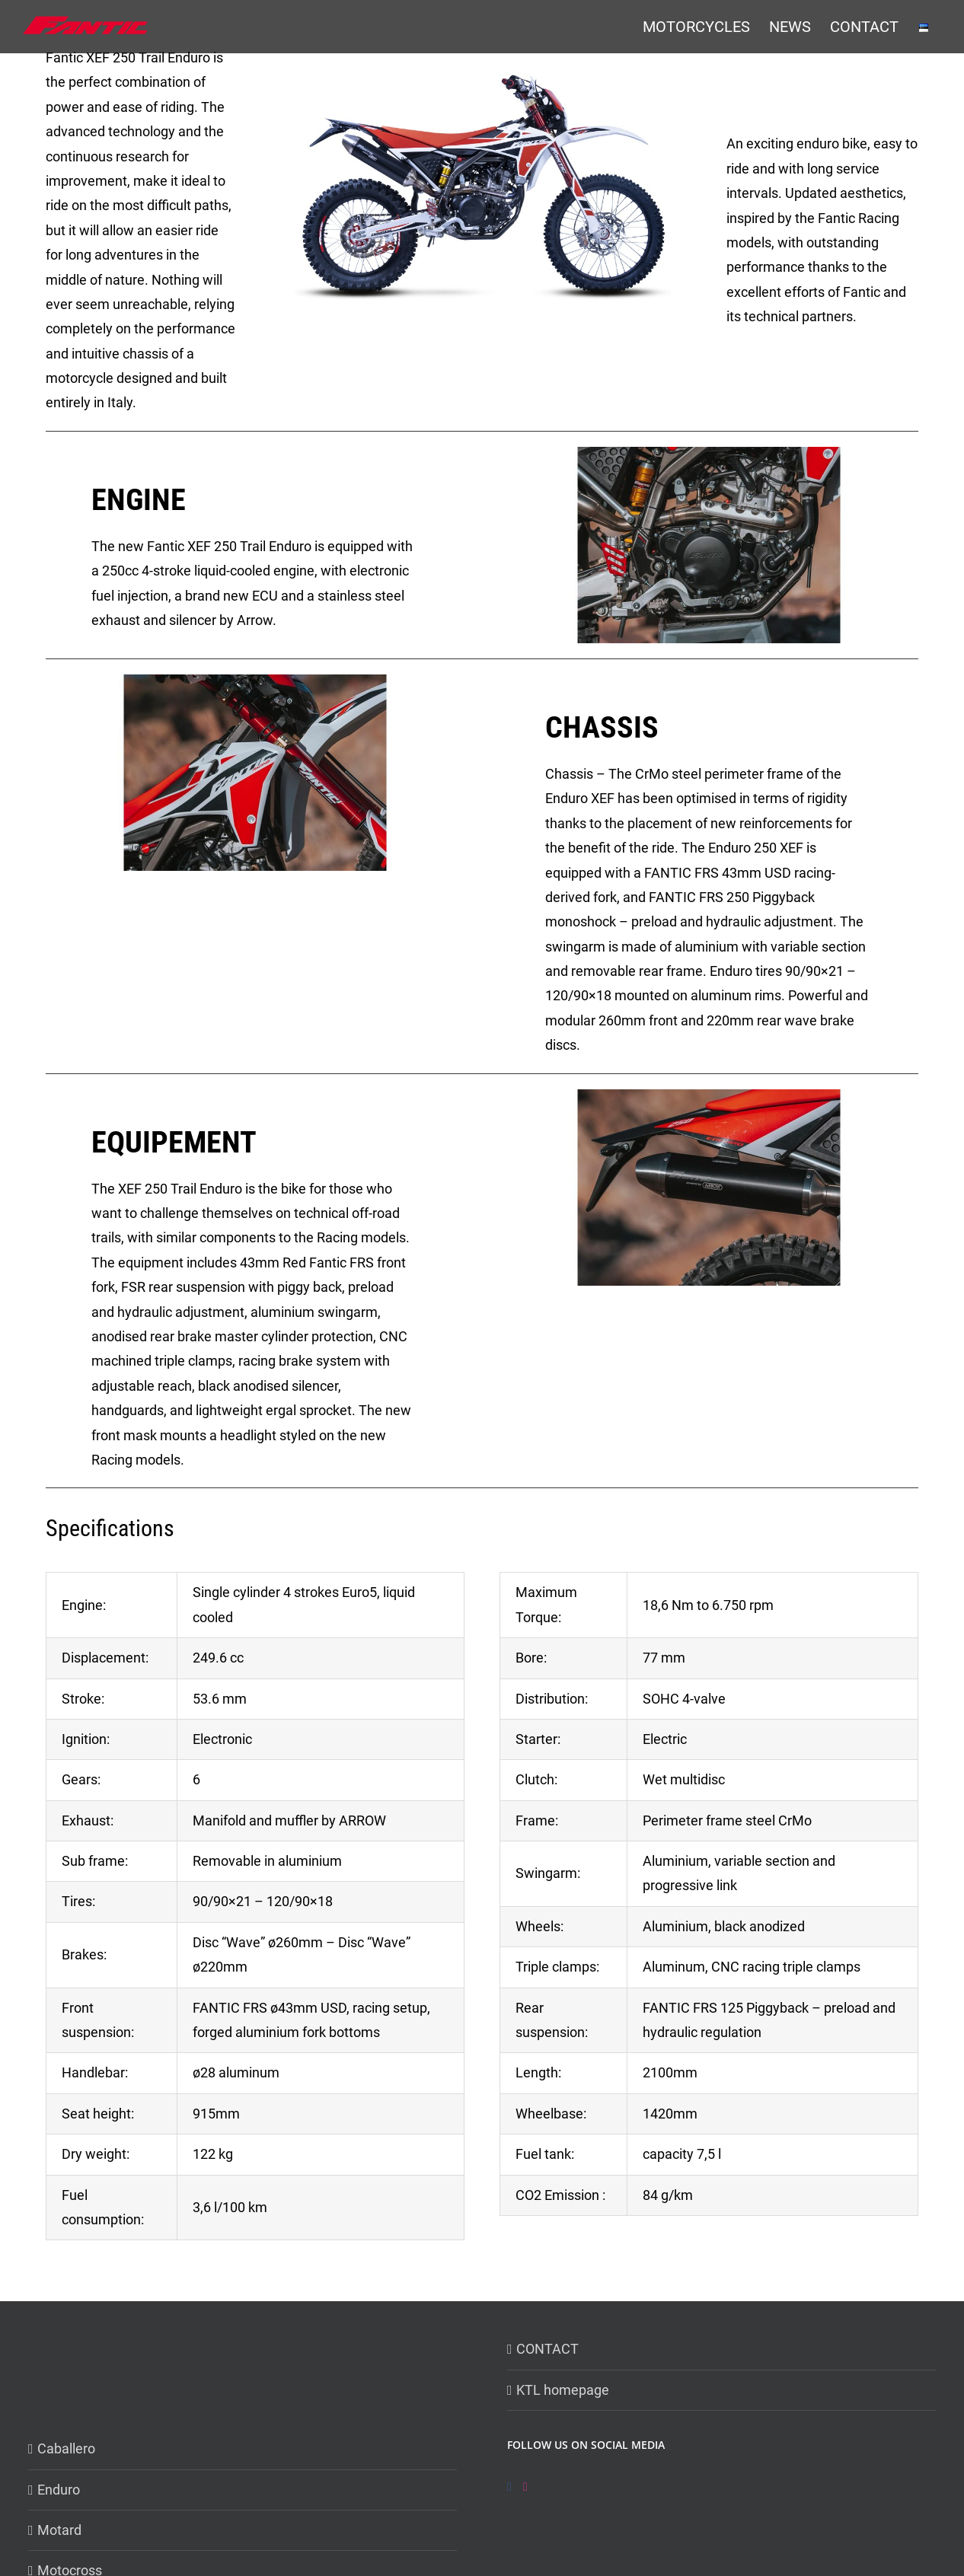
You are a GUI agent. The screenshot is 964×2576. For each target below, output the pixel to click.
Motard (59, 2530)
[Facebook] (509, 2487)
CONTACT (547, 2349)
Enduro (58, 2490)
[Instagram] (525, 2487)
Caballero (66, 2448)
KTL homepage (562, 2390)
